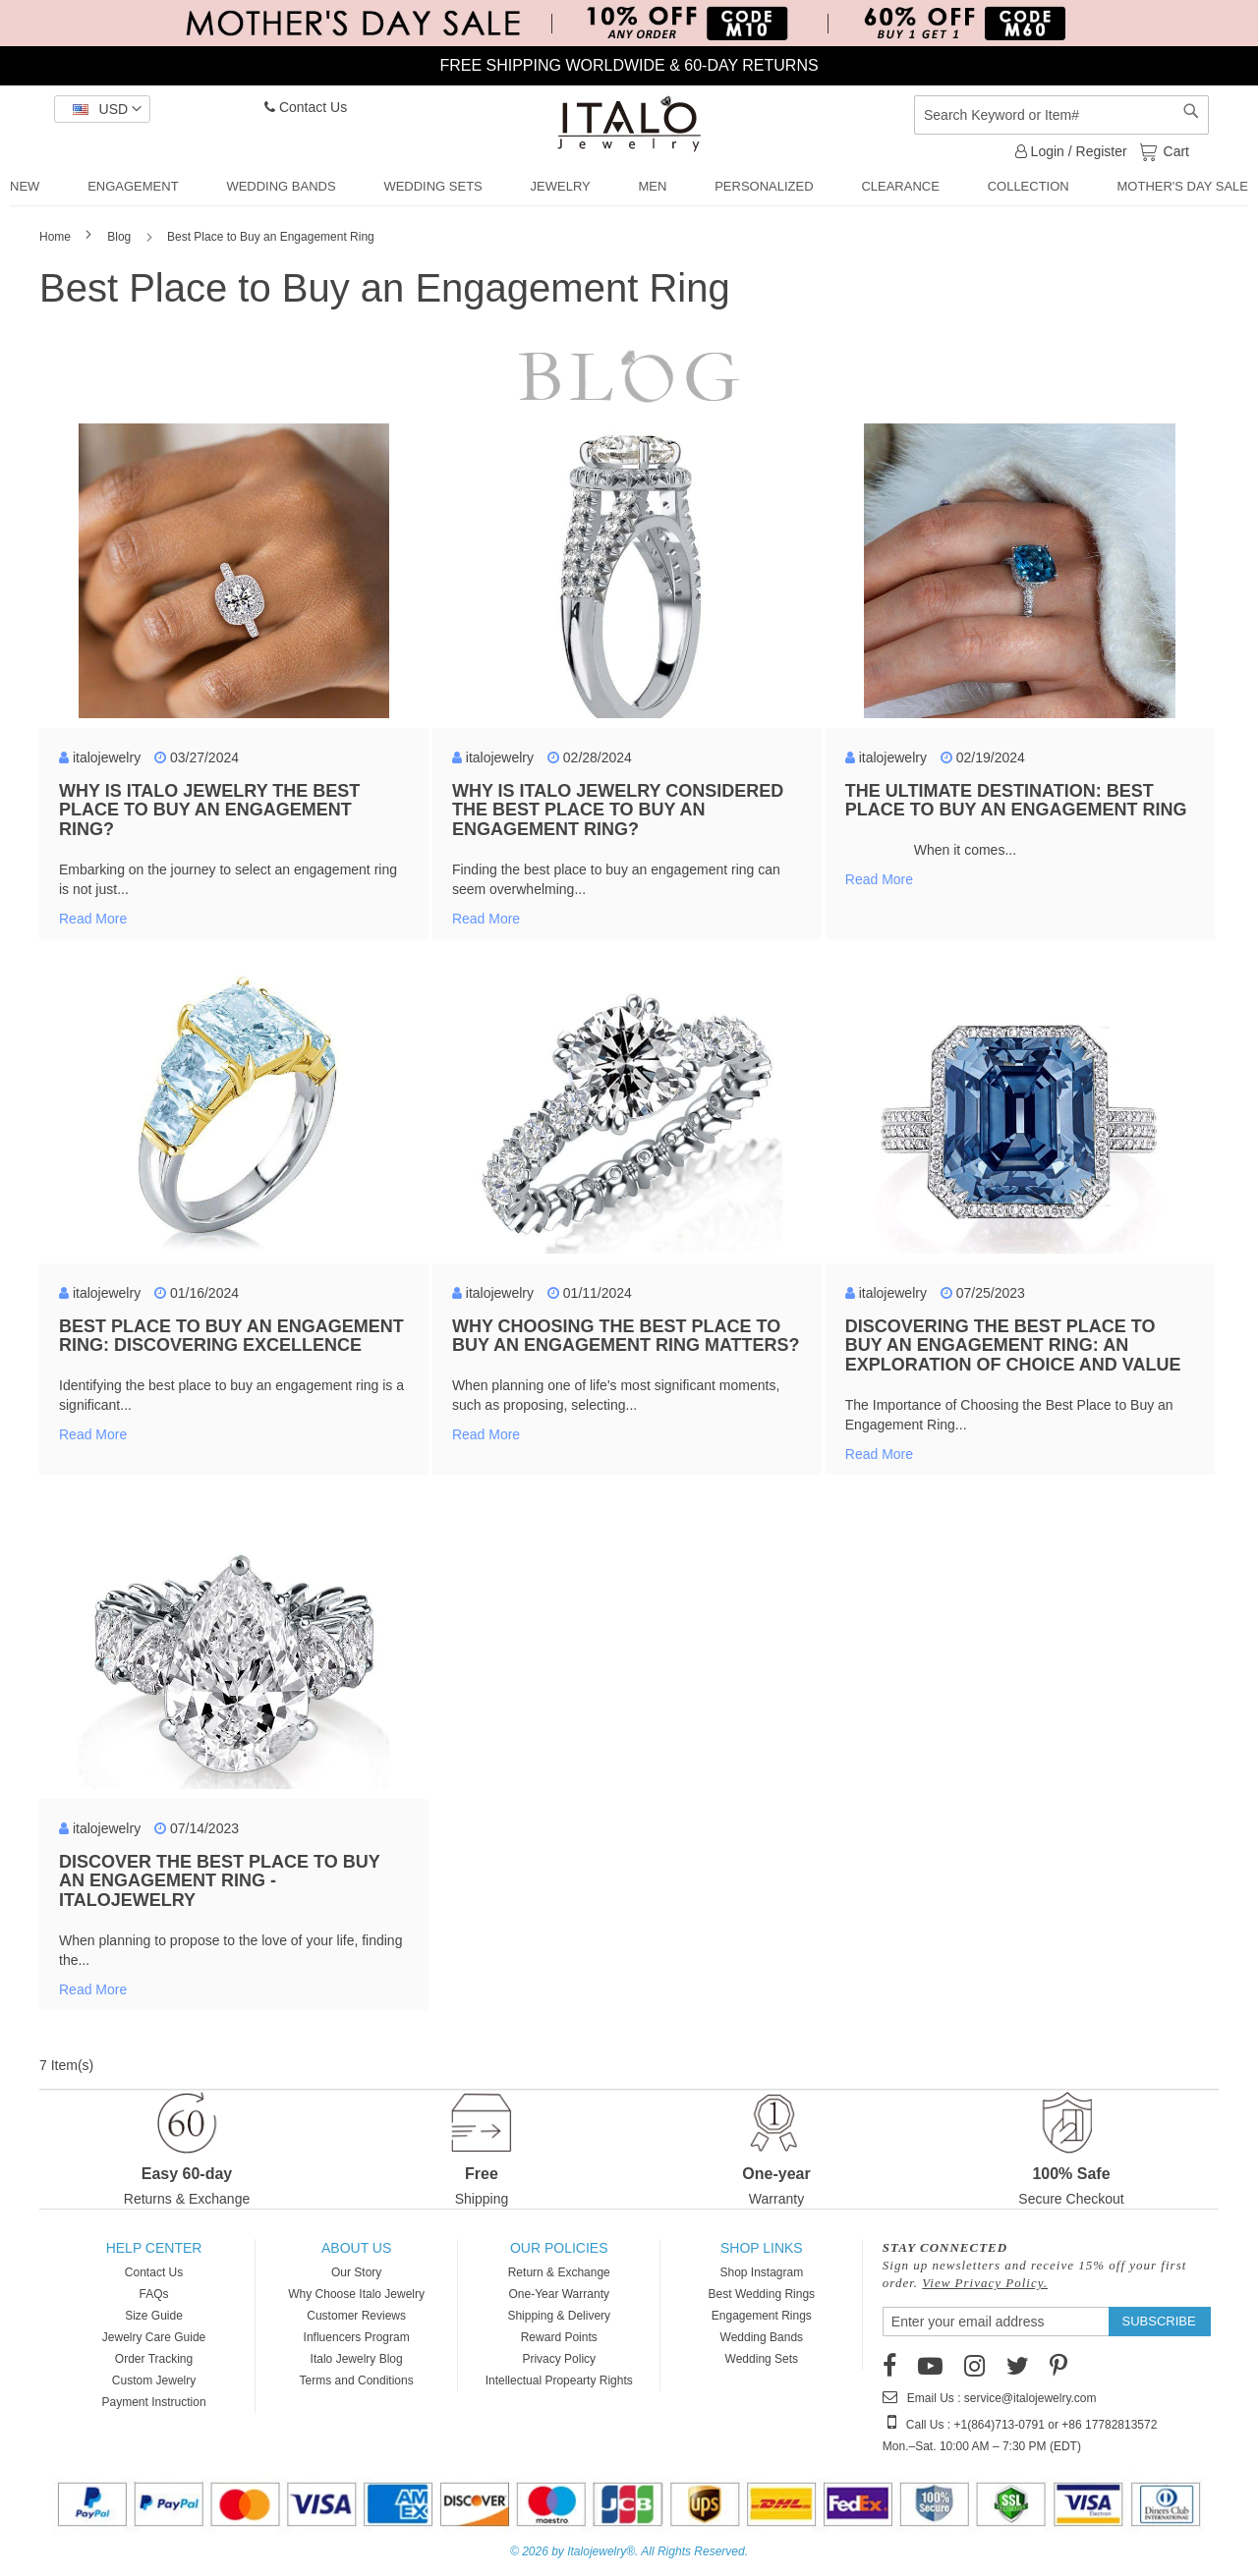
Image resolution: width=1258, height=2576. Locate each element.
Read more (93, 918)
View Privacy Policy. (985, 2282)
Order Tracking (154, 2359)
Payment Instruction (154, 2402)
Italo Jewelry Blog (357, 2359)
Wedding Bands (762, 2337)
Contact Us (305, 107)
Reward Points (559, 2337)
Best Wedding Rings (762, 2294)
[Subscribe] (1159, 2321)
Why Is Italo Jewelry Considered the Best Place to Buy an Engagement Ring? (617, 810)
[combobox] (1061, 115)
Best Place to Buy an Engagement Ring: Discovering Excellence (231, 1336)
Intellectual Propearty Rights (559, 2380)
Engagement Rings (762, 2316)
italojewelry (107, 757)
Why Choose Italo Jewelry (356, 2294)
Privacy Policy (559, 2359)
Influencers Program (357, 2337)
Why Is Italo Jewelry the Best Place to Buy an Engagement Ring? (209, 810)
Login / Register (1071, 151)
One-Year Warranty (558, 2294)
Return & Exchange (559, 2272)
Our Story (356, 2272)
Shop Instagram (761, 2272)
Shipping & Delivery (558, 2316)
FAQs (154, 2294)
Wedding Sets (762, 2359)
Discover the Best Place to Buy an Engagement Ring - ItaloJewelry (219, 1881)
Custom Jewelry (154, 2380)
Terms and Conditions (357, 2380)
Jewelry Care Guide (153, 2337)
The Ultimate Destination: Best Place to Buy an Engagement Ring (1016, 800)
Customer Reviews (356, 2316)
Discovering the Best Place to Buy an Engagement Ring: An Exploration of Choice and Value (1013, 1345)
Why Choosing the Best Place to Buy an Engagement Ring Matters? (626, 1336)
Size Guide (154, 2316)
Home (56, 237)
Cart (1174, 150)
